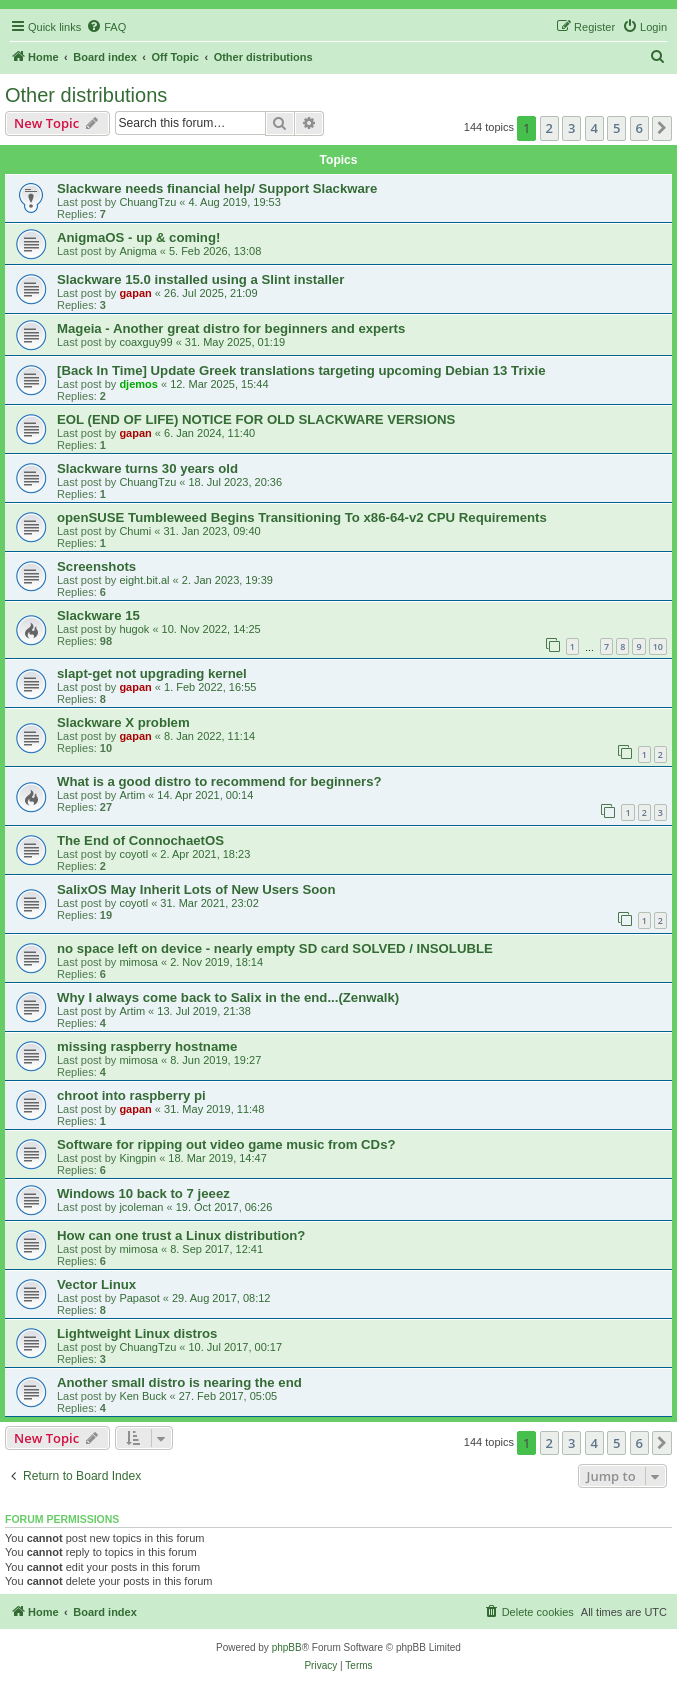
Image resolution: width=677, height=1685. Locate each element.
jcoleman (141, 1207)
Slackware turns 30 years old (147, 468)
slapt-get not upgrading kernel (152, 673)
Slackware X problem (123, 722)
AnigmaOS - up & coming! (138, 237)
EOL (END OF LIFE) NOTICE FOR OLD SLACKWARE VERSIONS (256, 419)
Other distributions (86, 95)
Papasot (139, 1298)
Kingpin (137, 1158)
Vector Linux (96, 1284)
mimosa (138, 962)
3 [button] (571, 128)
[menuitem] (106, 27)
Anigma (137, 251)
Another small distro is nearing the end (179, 1382)
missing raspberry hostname (147, 1046)
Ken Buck (142, 1396)
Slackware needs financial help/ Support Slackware (217, 188)
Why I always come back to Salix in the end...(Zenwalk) (228, 997)
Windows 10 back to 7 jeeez (143, 1193)
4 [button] (594, 128)
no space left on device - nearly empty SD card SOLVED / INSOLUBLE (275, 948)
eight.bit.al (144, 580)
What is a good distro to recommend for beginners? (219, 781)
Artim (132, 795)
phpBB (287, 1647)
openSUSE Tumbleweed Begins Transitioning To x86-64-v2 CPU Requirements (302, 517)
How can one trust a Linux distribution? (181, 1235)
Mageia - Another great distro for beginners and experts (231, 328)
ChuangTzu (147, 202)
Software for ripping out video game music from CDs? (226, 1144)
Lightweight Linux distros (137, 1333)
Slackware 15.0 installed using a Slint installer (200, 279)
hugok (134, 629)
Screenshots (96, 566)
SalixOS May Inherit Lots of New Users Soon (196, 889)
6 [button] (639, 128)
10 (658, 646)
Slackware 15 (98, 615)
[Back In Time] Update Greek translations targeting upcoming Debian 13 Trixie (301, 370)
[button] (662, 128)
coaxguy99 (145, 342)
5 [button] (616, 128)
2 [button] (549, 128)
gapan (135, 293)
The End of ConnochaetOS (140, 840)
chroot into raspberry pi (131, 1095)
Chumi (135, 531)
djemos (138, 384)
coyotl (133, 854)
